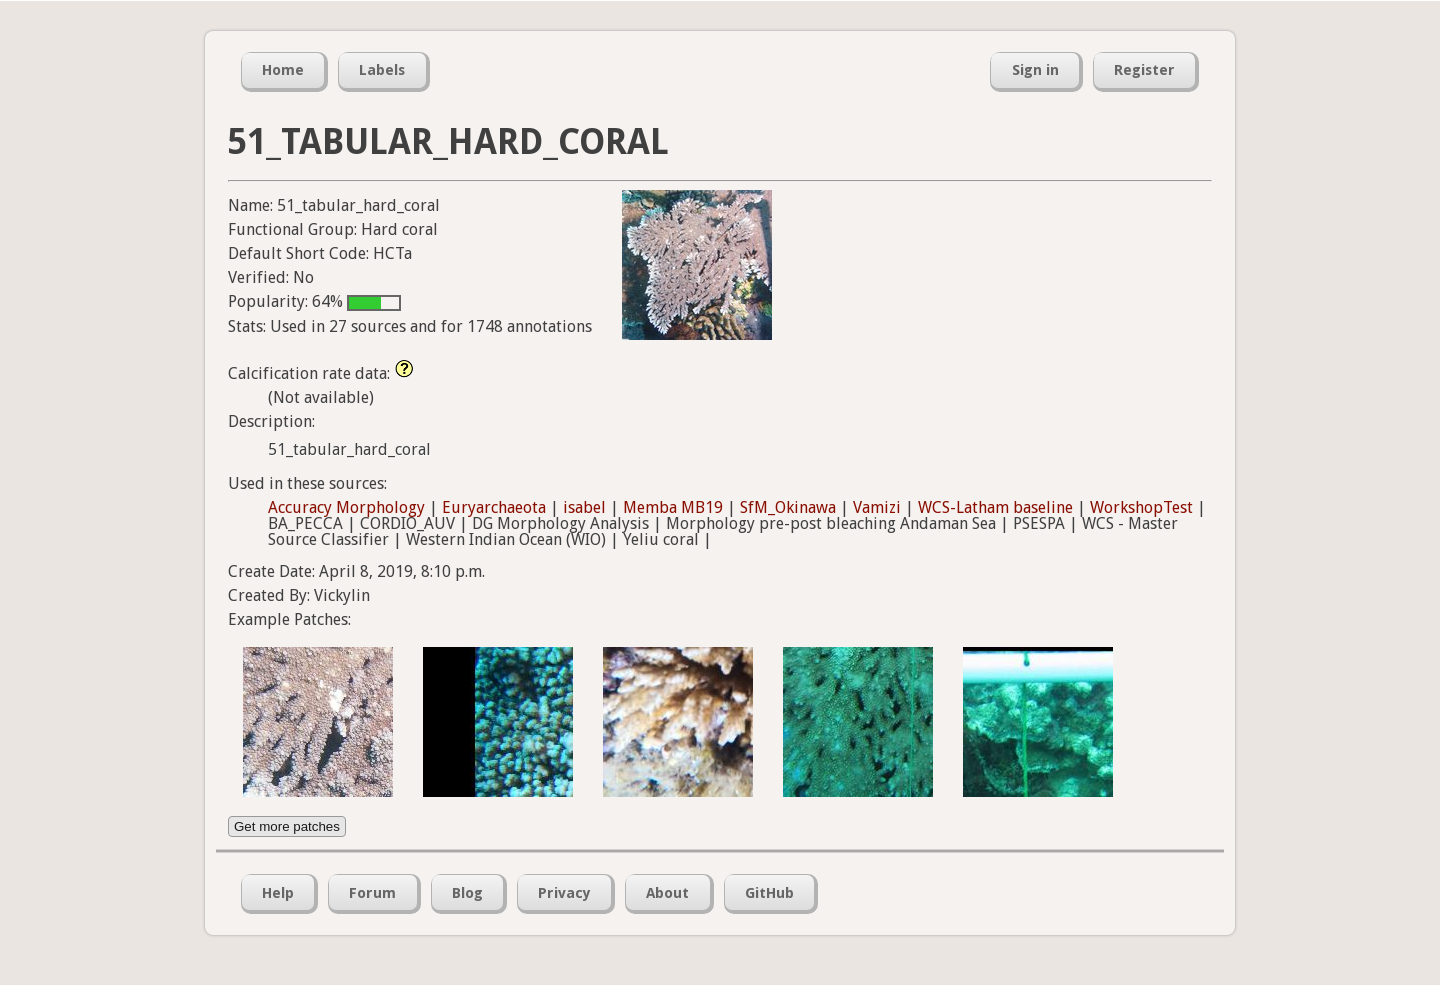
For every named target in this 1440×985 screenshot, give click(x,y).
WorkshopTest (1141, 507)
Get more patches (287, 826)
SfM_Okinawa (788, 507)
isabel (584, 507)
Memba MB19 (673, 507)
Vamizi (877, 507)
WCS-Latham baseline (995, 507)
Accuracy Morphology (346, 507)
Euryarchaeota (494, 507)
